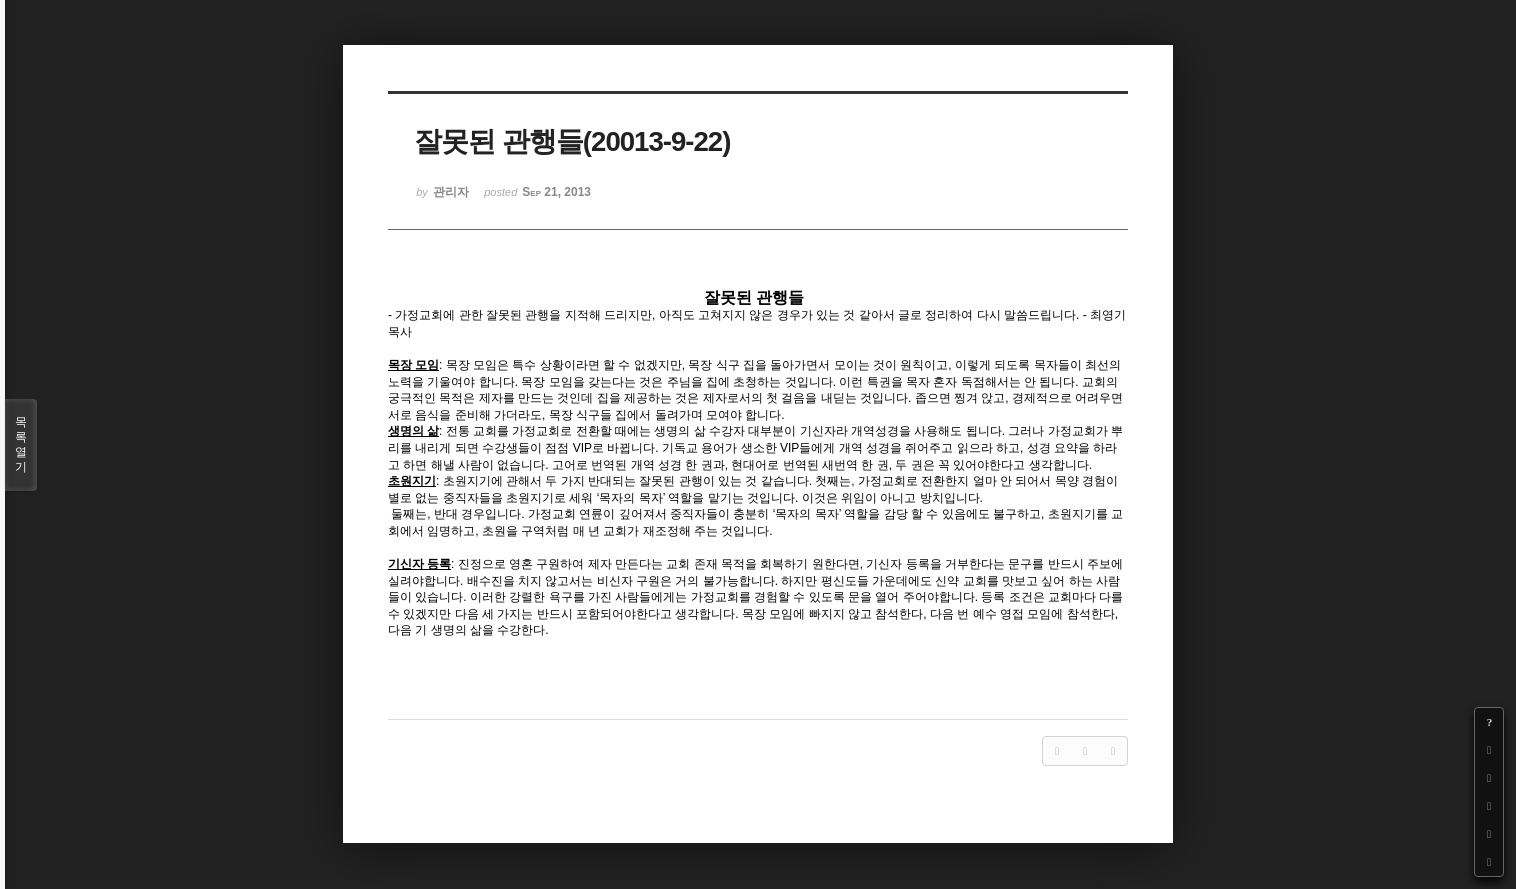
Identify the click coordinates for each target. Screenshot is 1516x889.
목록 (21, 445)
